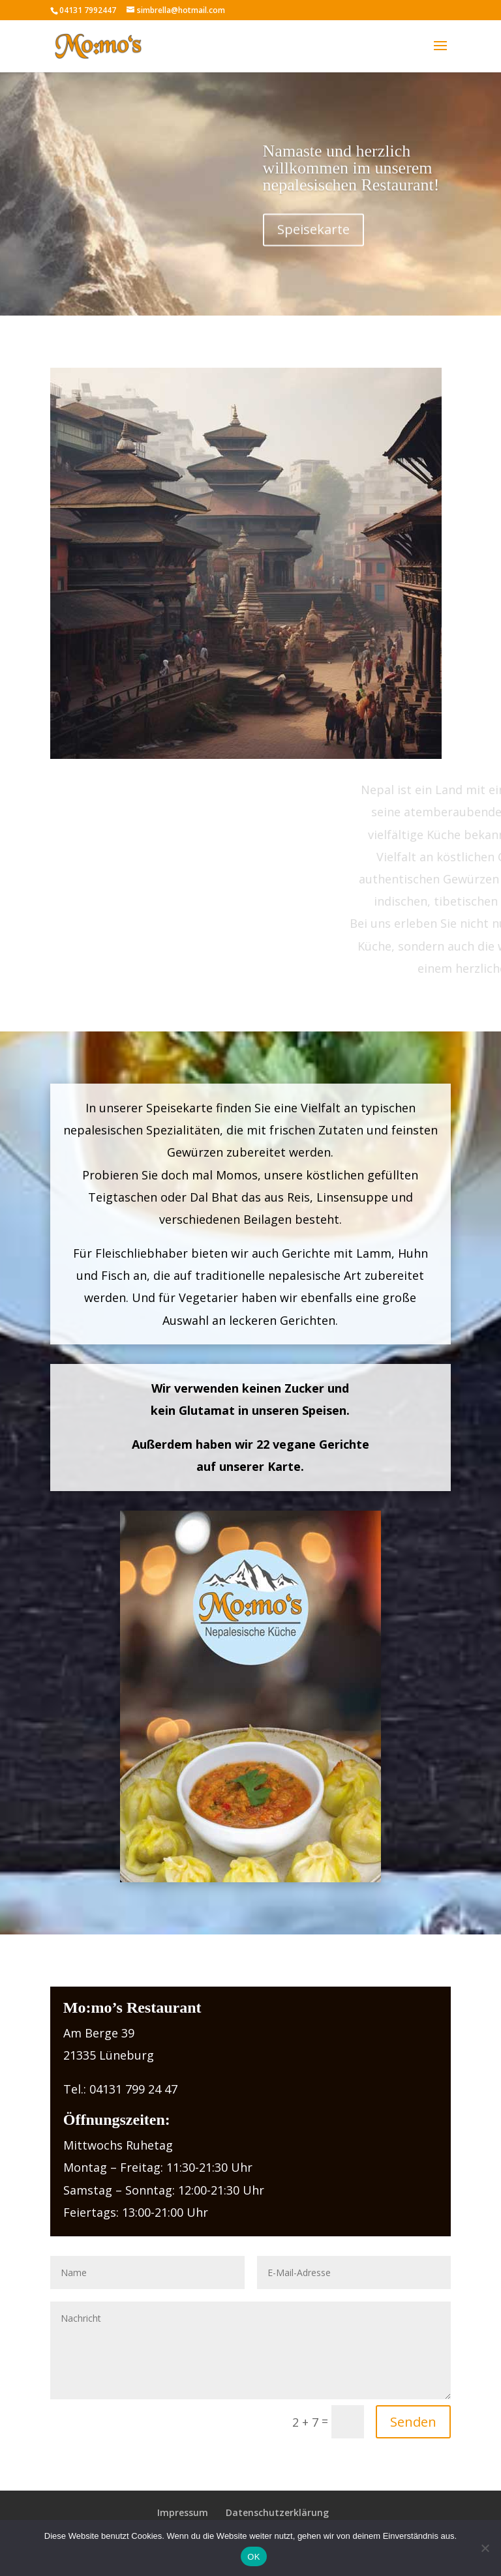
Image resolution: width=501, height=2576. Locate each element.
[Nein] (484, 2547)
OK (253, 2557)
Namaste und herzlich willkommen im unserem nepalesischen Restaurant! (351, 184)
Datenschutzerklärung (277, 2512)
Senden (413, 2422)
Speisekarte (313, 245)
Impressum (182, 2512)
